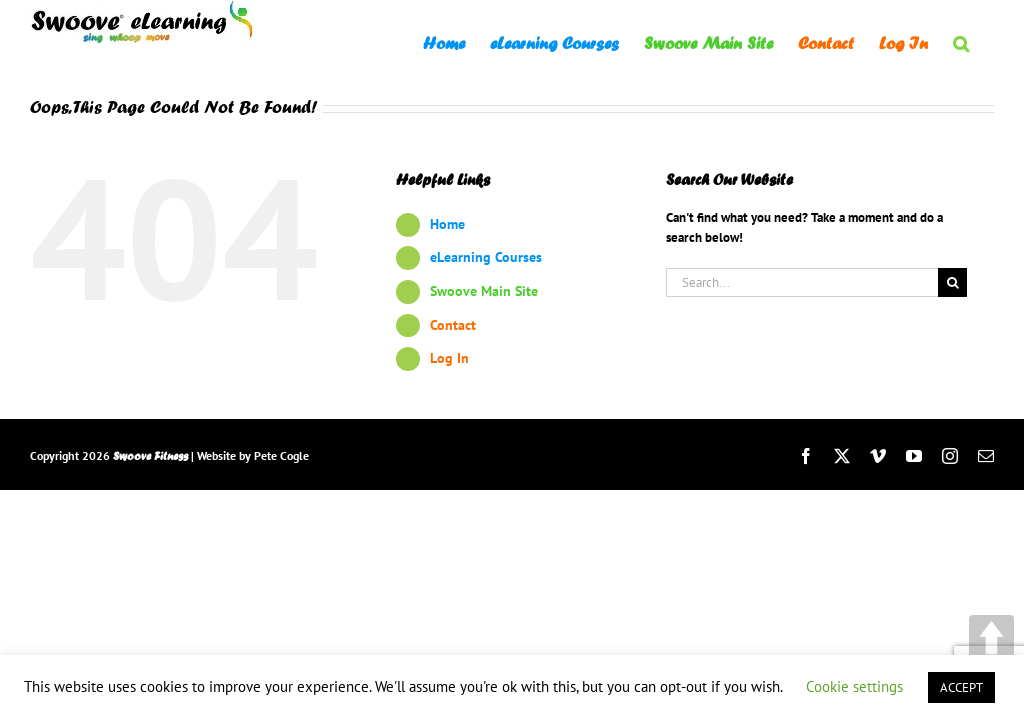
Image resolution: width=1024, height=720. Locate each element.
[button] (961, 42)
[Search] (952, 282)
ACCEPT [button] (961, 687)
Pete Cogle (281, 455)
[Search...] (802, 282)
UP (991, 637)
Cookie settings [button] (854, 686)
